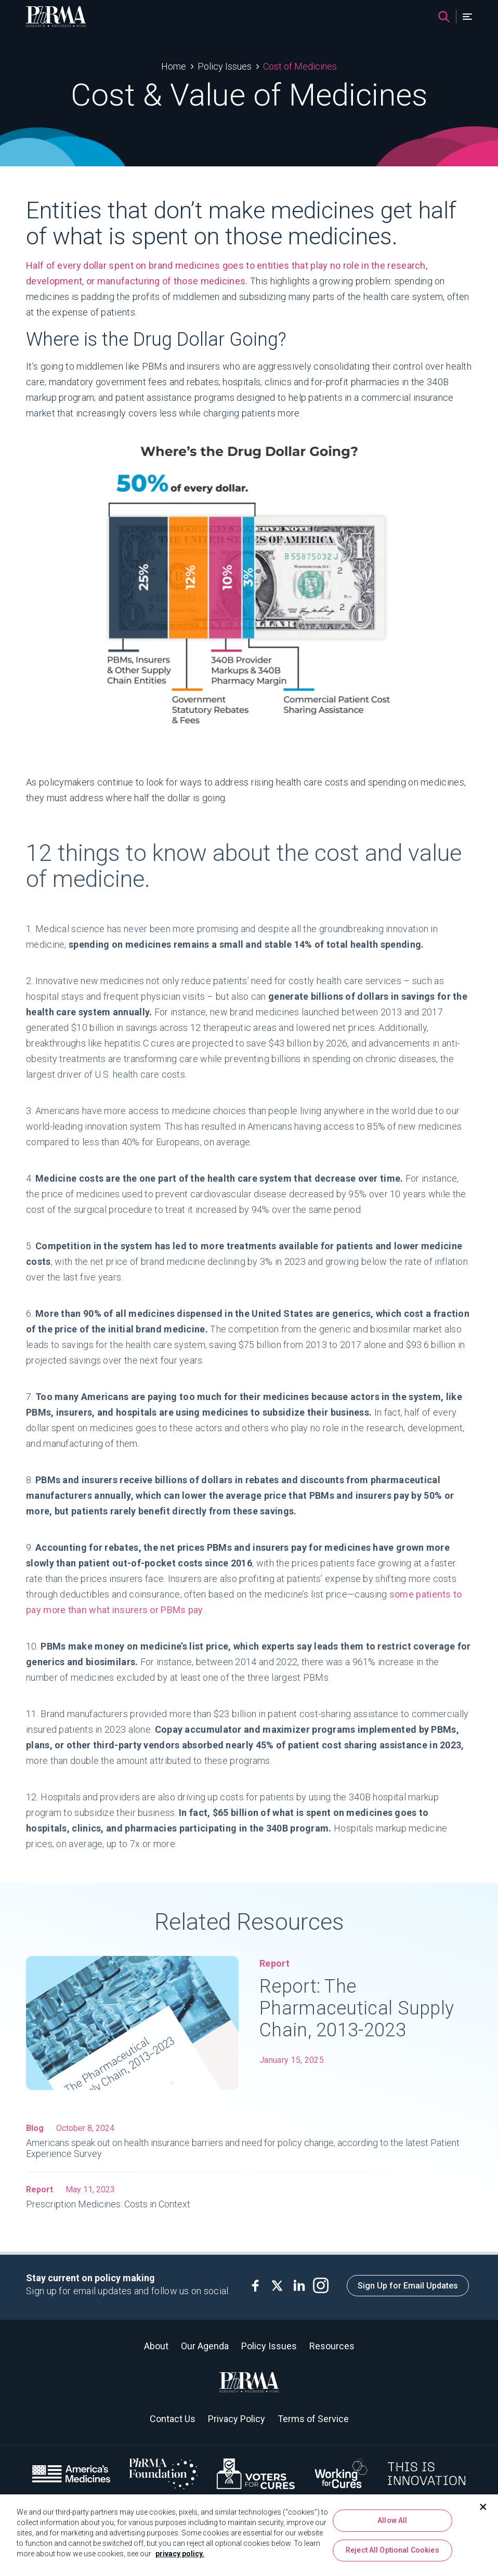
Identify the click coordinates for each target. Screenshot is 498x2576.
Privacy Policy (236, 2418)
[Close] (483, 2510)
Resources (332, 2345)
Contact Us (172, 2418)
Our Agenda (205, 2345)
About (156, 2345)
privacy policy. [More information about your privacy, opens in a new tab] (179, 2557)
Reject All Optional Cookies (392, 2553)
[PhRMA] (56, 16)
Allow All (392, 2523)
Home (173, 66)
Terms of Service (313, 2418)
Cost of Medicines (300, 66)
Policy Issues (225, 66)
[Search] (444, 16)
